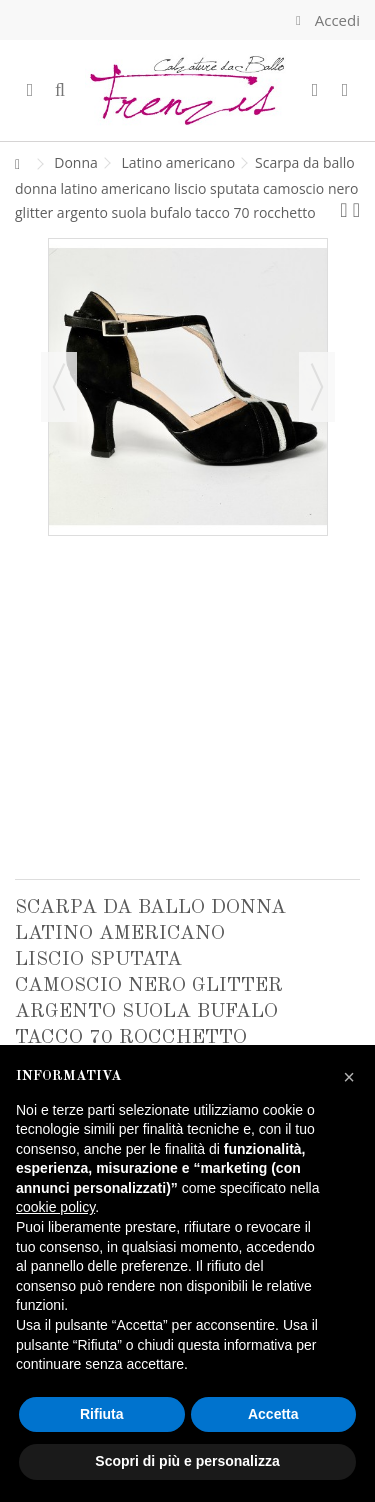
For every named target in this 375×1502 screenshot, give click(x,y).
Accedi (335, 20)
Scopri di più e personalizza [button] (187, 1461)
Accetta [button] (273, 1414)
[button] (349, 1077)
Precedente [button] (59, 387)
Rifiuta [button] (102, 1414)
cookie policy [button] (55, 1207)
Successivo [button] (317, 387)
